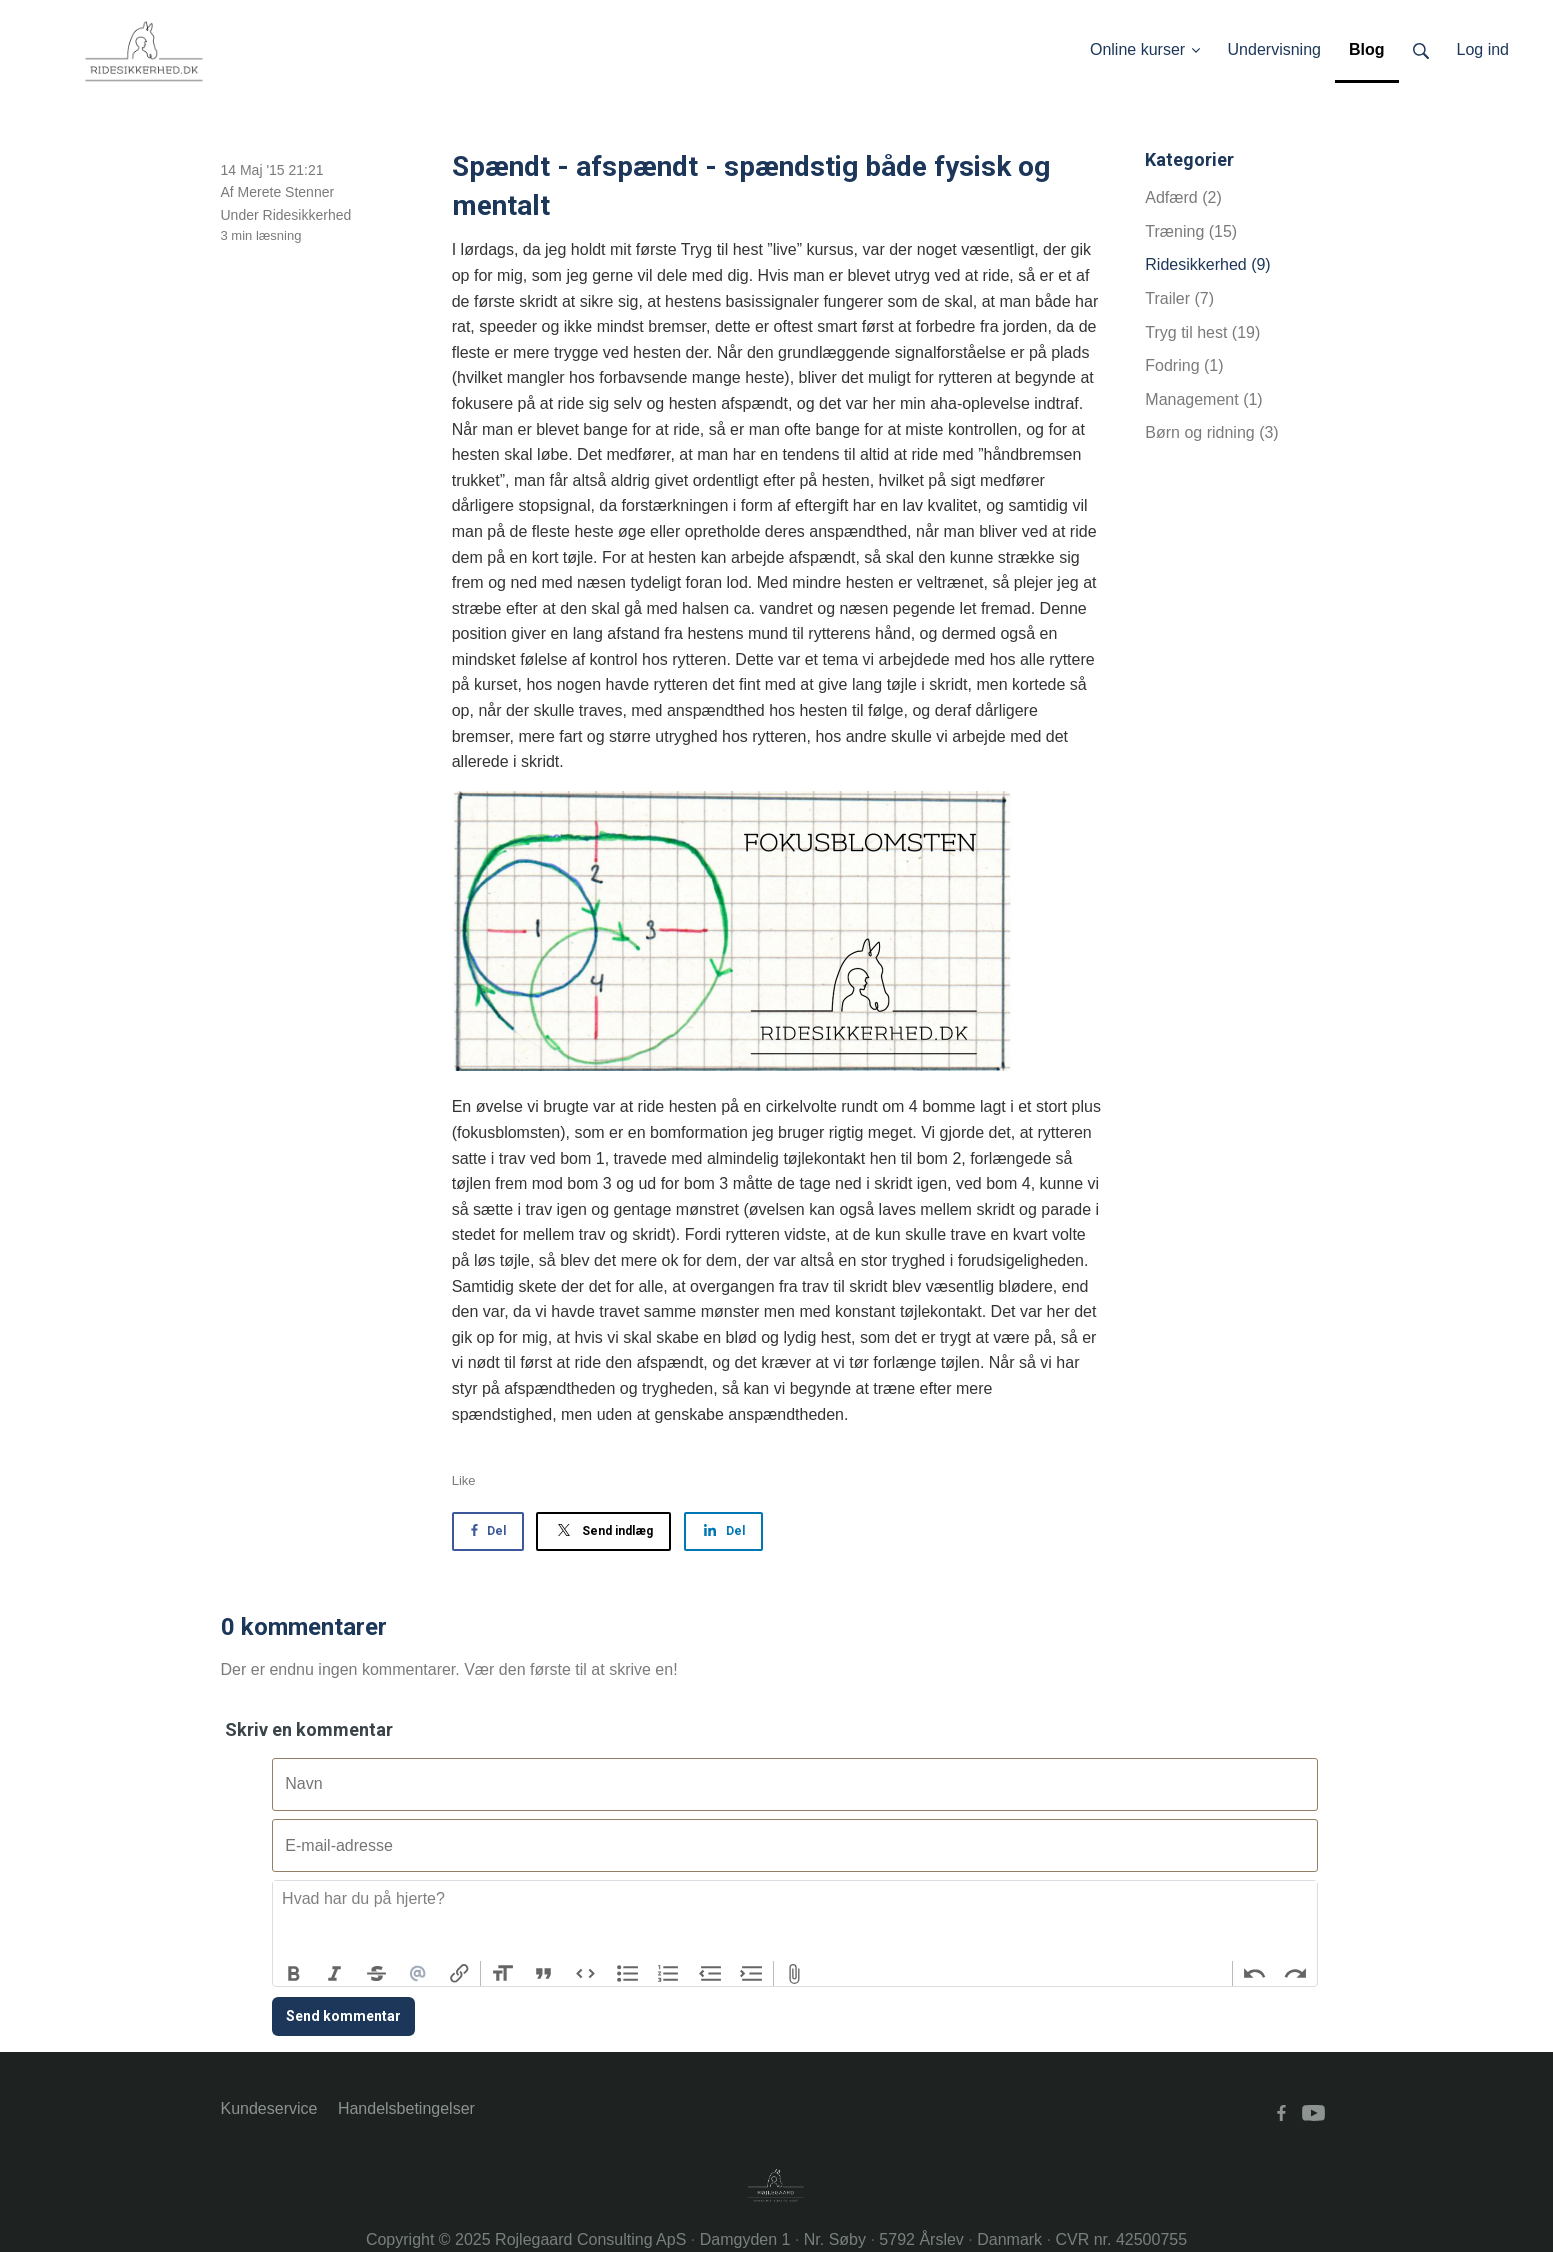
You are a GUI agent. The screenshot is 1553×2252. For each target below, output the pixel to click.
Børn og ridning (1211, 432)
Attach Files (795, 1974)
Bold (294, 1974)
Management (1203, 399)
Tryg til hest (1202, 332)
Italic (335, 1974)
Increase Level (752, 1974)
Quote (544, 1974)
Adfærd (1183, 197)
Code (586, 1974)
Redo (1296, 1974)
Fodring (1184, 365)
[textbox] (795, 1921)
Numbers (669, 1974)
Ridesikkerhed (307, 215)
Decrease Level (710, 1974)
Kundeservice (269, 2108)
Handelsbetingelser (406, 2108)
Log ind (1483, 49)
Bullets (627, 1974)
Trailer (1179, 298)
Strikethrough (377, 1974)
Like (464, 1480)
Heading (502, 1974)
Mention (418, 1974)
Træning (1191, 231)
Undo (1254, 1974)
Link (460, 1974)
